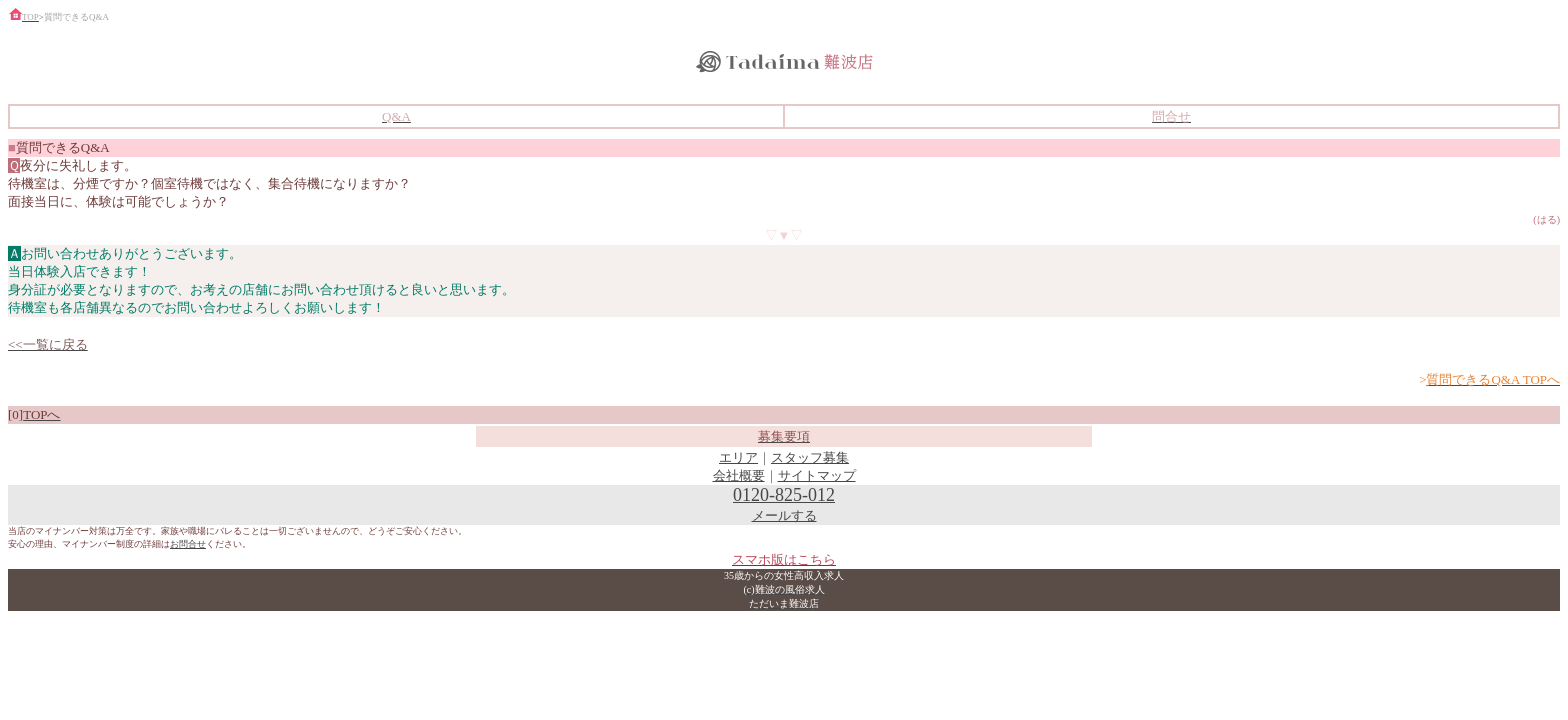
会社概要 (739, 475)
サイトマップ (817, 475)
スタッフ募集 (810, 457)
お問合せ (188, 544)
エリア (738, 457)
